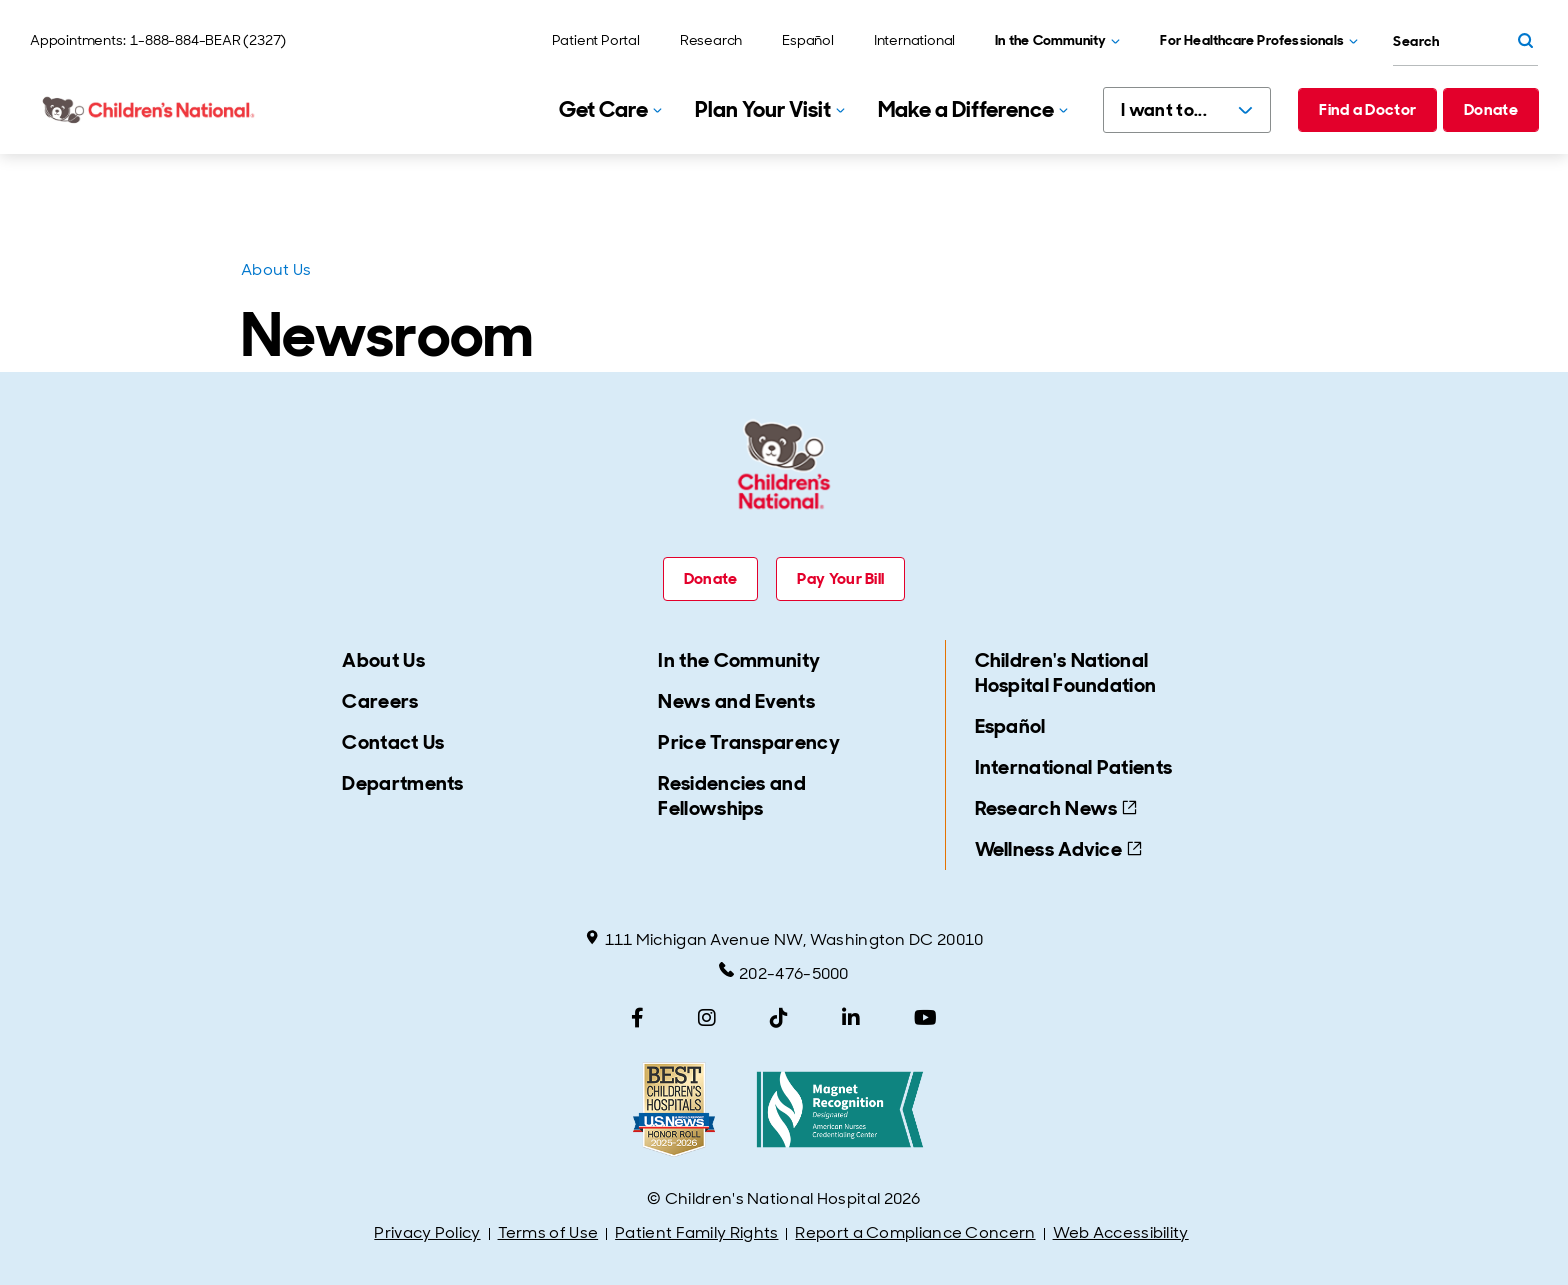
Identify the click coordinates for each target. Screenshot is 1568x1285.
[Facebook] (637, 1018)
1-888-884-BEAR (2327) (208, 40)
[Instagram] (707, 1018)
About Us (276, 269)
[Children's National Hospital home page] (150, 110)
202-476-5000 (784, 973)
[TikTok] (779, 1018)
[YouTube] (925, 1018)
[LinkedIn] (851, 1018)
